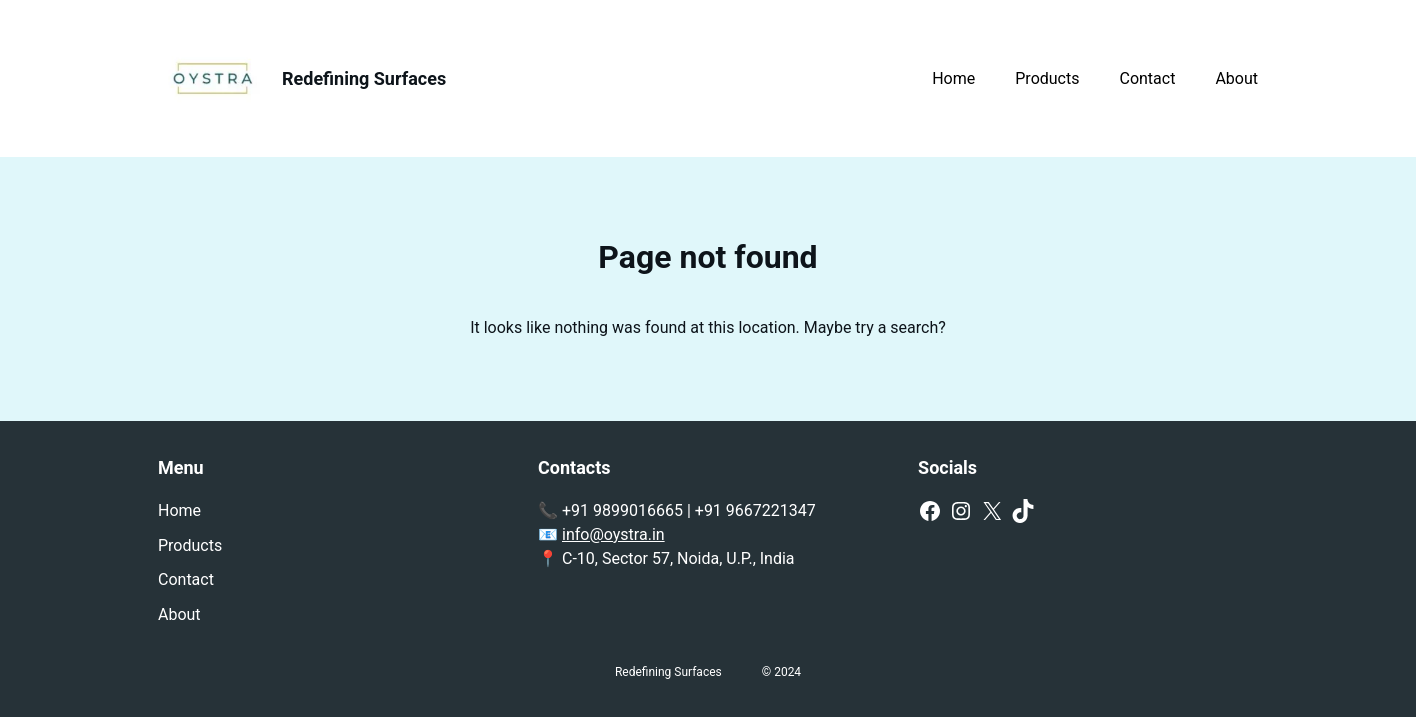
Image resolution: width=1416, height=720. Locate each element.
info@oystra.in (613, 534)
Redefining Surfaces (364, 78)
